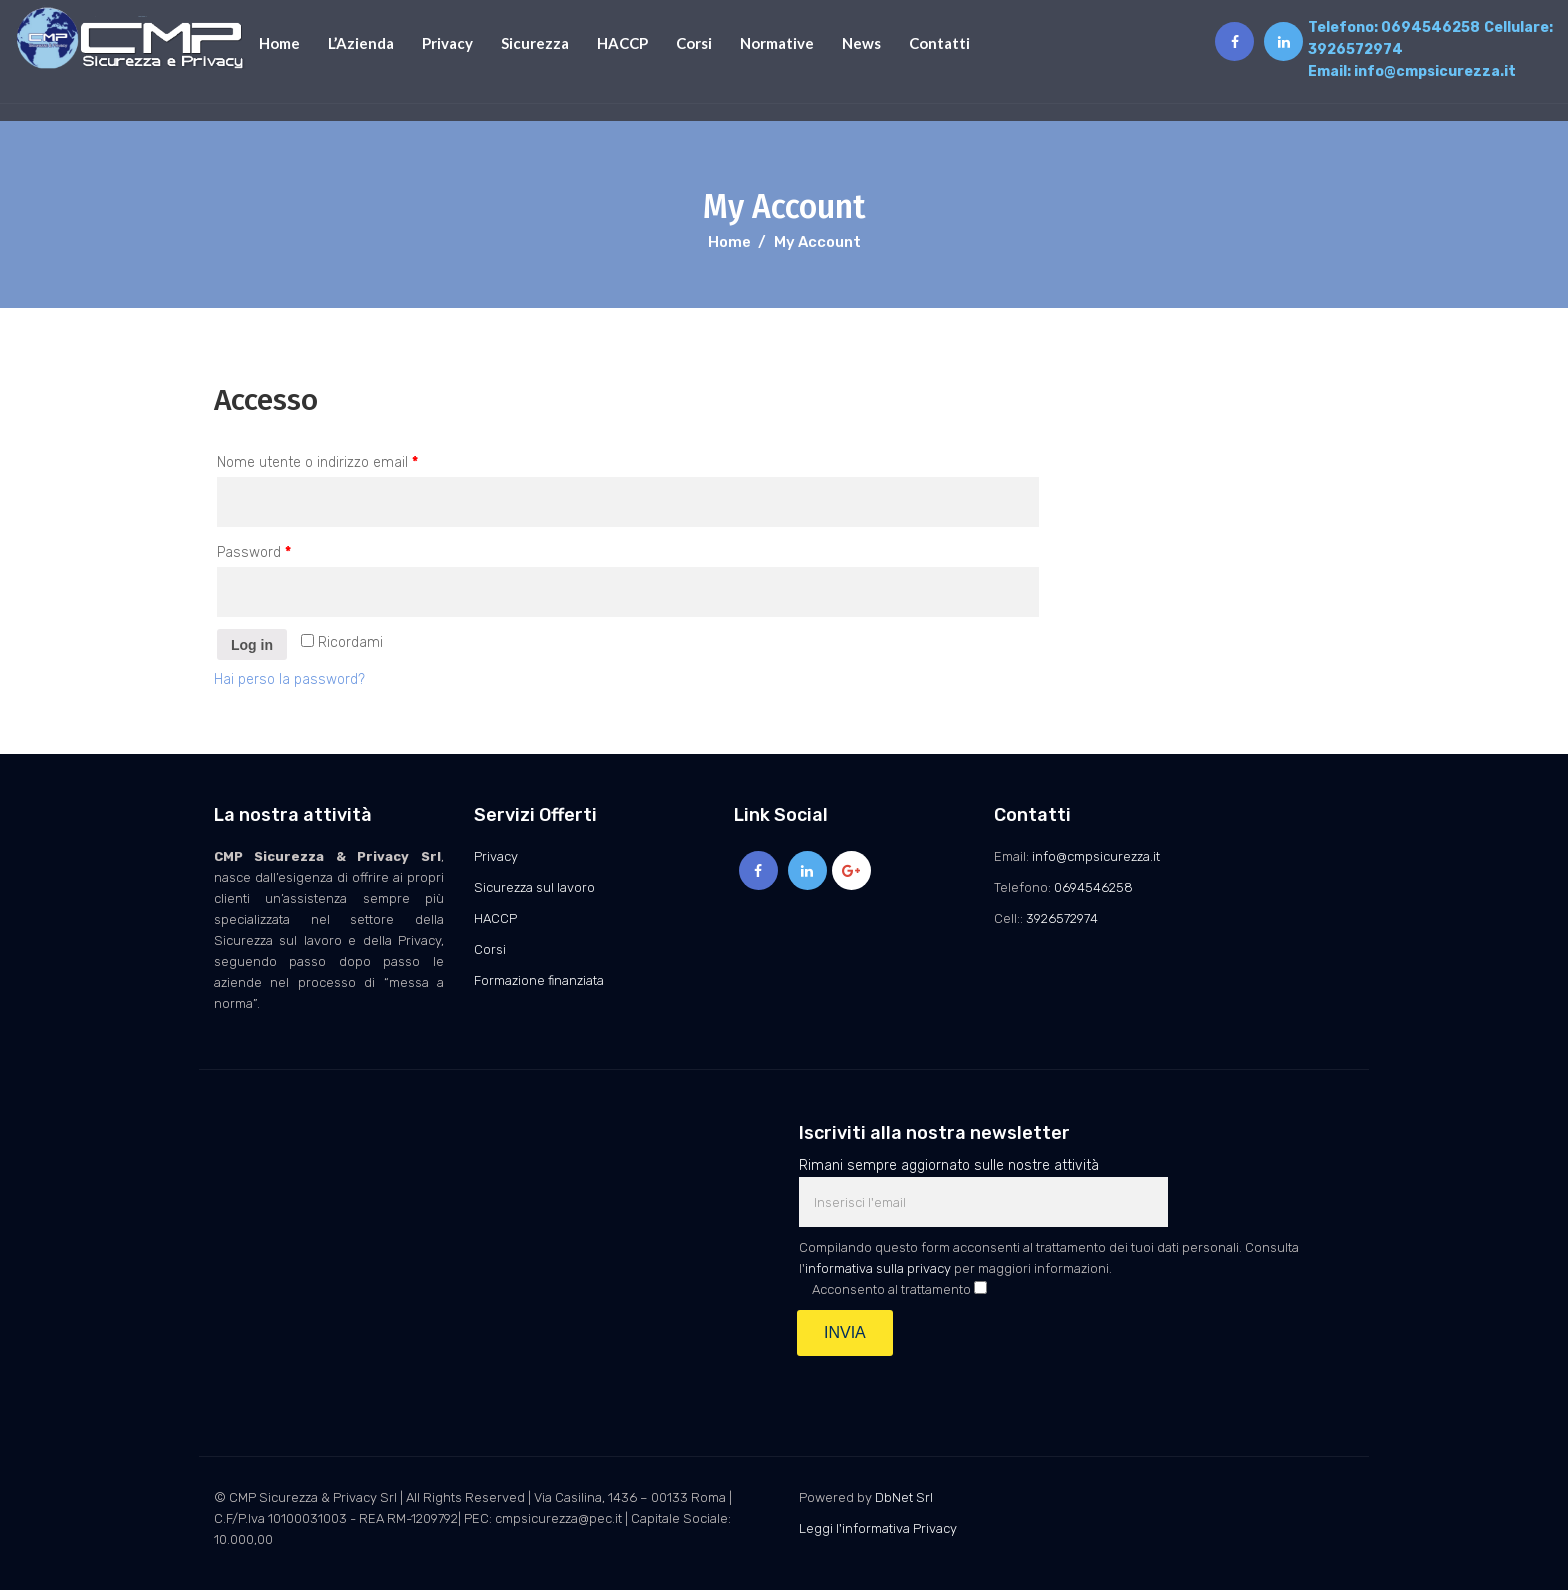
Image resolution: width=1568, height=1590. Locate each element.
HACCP (622, 43)
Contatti (939, 43)
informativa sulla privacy (878, 1268)
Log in (252, 645)
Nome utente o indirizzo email (317, 462)
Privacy (447, 43)
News (861, 43)
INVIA (845, 1332)
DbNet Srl (904, 1497)
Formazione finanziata (539, 980)
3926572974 (1355, 49)
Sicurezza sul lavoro (534, 887)
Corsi (694, 43)
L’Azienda (361, 43)
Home (279, 43)
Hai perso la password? (289, 679)
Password (254, 552)
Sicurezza (535, 43)
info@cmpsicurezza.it (1435, 71)
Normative (777, 43)
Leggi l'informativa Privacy (878, 1528)
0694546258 (1430, 27)
